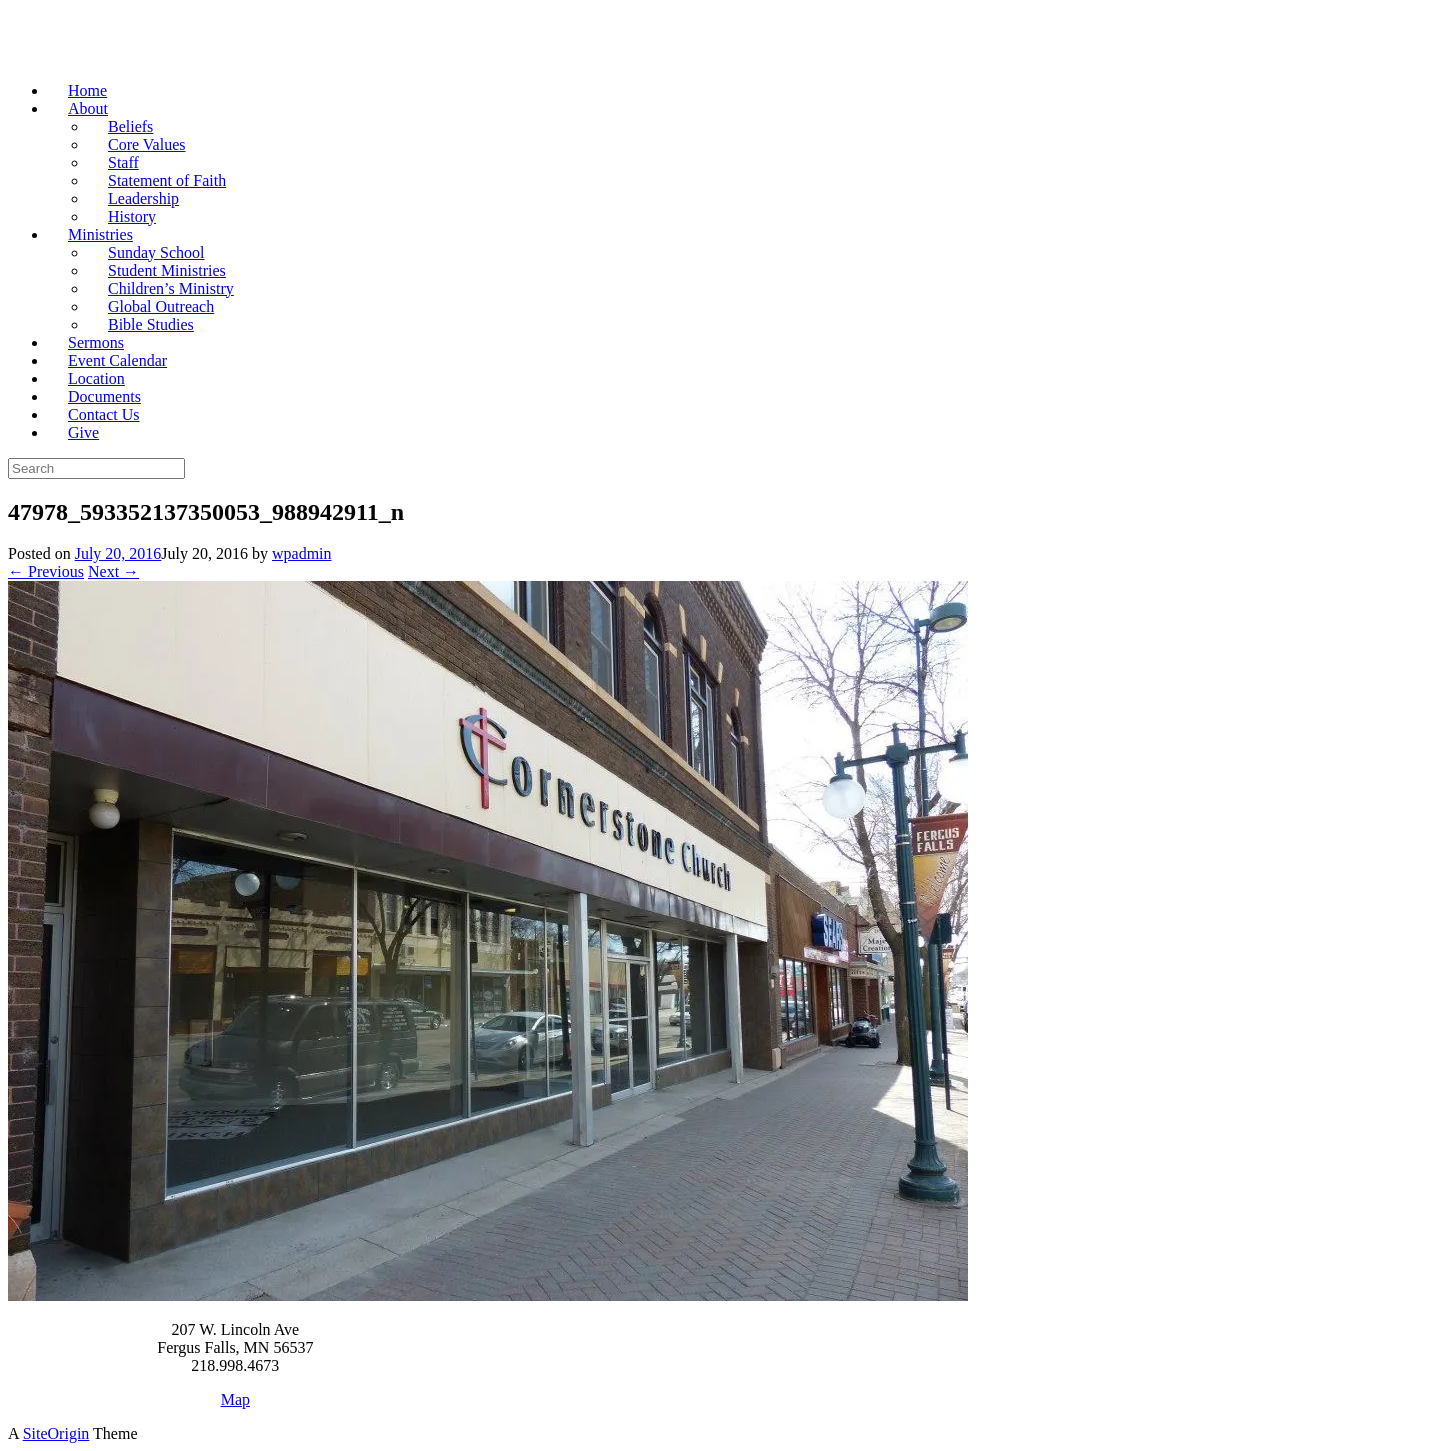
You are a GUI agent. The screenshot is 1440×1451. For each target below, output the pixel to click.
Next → (113, 571)
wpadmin (302, 553)
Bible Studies (151, 324)
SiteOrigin (56, 1433)
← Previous (46, 571)
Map (235, 1399)
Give (83, 432)
